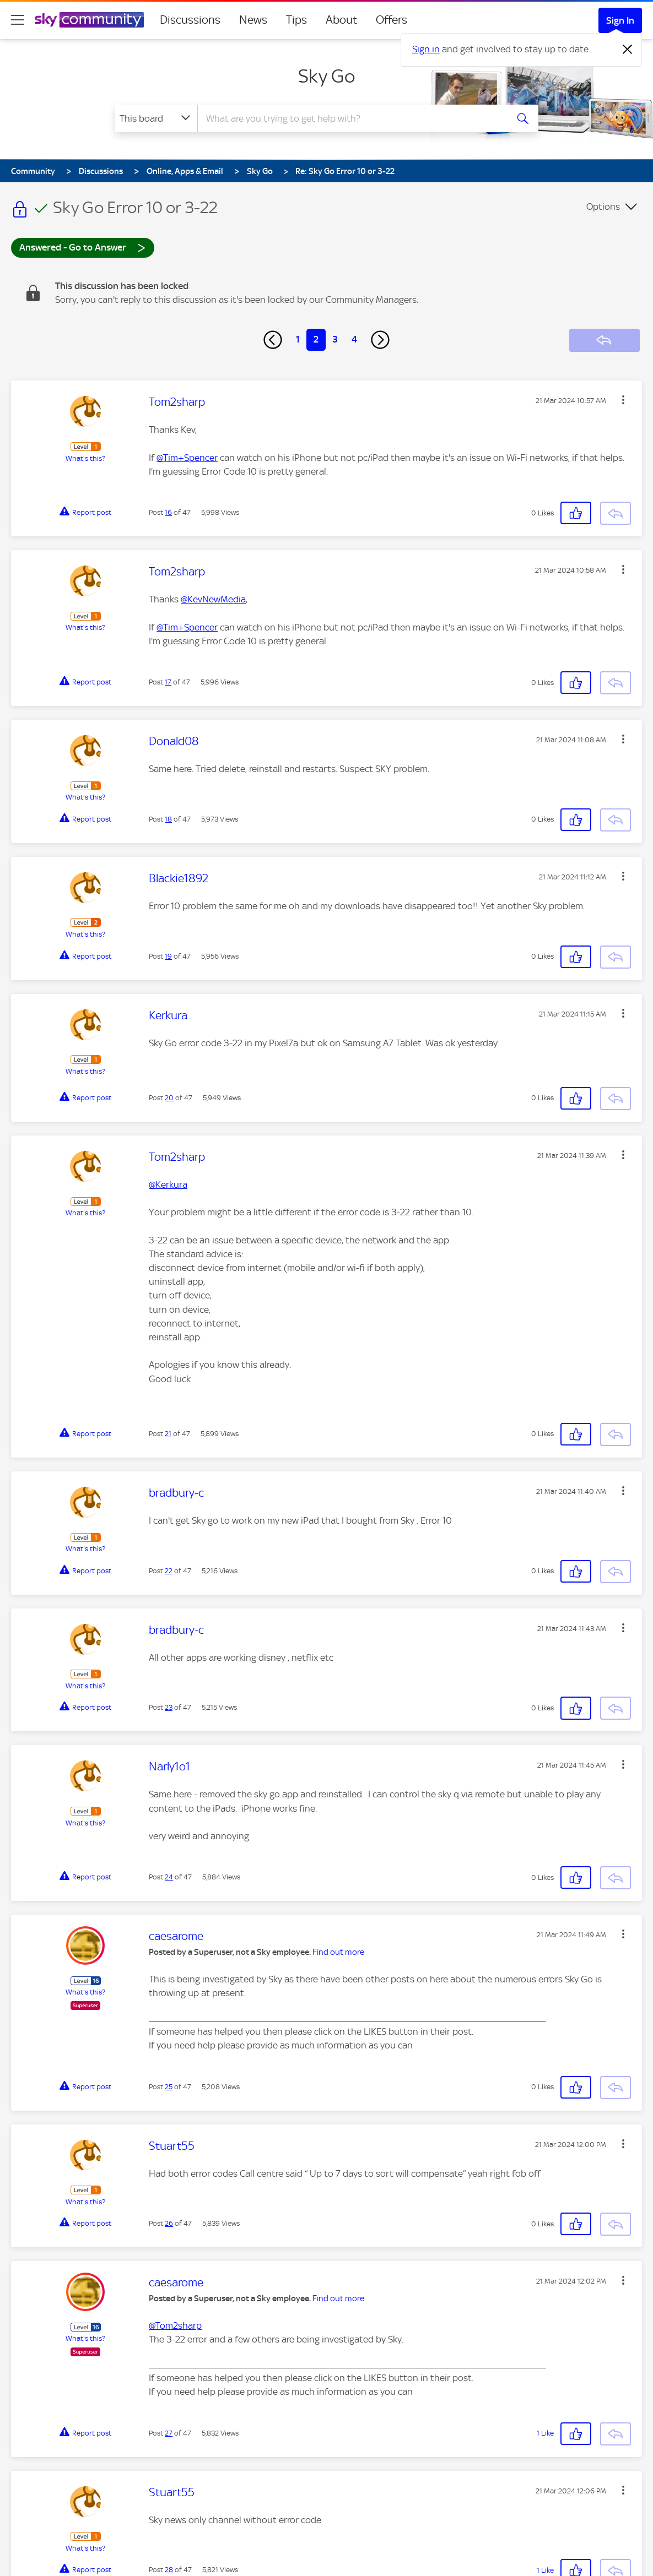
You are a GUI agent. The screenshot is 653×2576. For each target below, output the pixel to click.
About (341, 19)
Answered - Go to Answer (82, 247)
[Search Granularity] (156, 118)
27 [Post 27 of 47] (168, 2433)
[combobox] (351, 118)
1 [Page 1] (298, 339)
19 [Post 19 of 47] (168, 956)
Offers (391, 19)
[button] (623, 399)
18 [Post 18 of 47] (168, 819)
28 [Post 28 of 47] (169, 2570)
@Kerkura (168, 1184)
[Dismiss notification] (627, 49)
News (253, 19)
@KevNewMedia (213, 599)
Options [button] (603, 206)
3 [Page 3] (335, 339)
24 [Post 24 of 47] (169, 1877)
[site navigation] (17, 20)
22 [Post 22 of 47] (168, 1571)
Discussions (190, 19)
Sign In (620, 20)
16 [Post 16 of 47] (168, 512)
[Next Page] (380, 340)
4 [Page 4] (354, 339)
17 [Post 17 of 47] (168, 682)
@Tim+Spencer (187, 457)
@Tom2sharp (175, 2325)
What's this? (85, 458)
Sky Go (326, 76)
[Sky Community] (89, 20)
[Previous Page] (273, 340)
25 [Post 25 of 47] (168, 2087)
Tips (296, 19)
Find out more (338, 1952)
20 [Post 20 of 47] (169, 1098)
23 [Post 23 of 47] (168, 1707)
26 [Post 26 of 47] (169, 2223)
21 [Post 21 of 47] (168, 1434)
